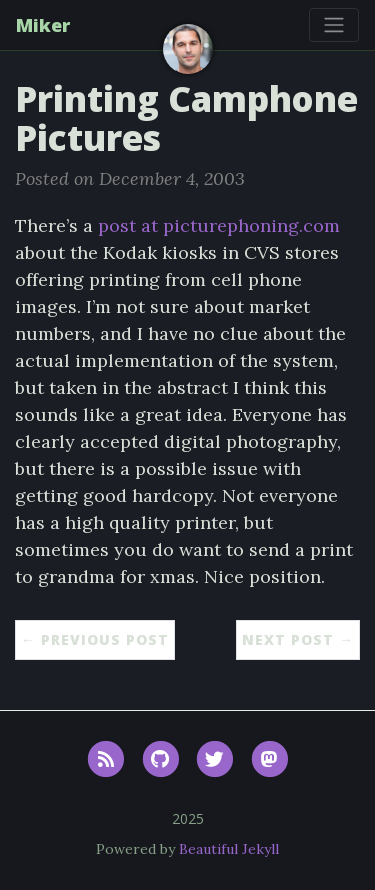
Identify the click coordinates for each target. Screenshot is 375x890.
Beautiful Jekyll (229, 849)
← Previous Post (95, 639)
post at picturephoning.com (219, 225)
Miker (43, 25)
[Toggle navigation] (334, 25)
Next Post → (298, 639)
